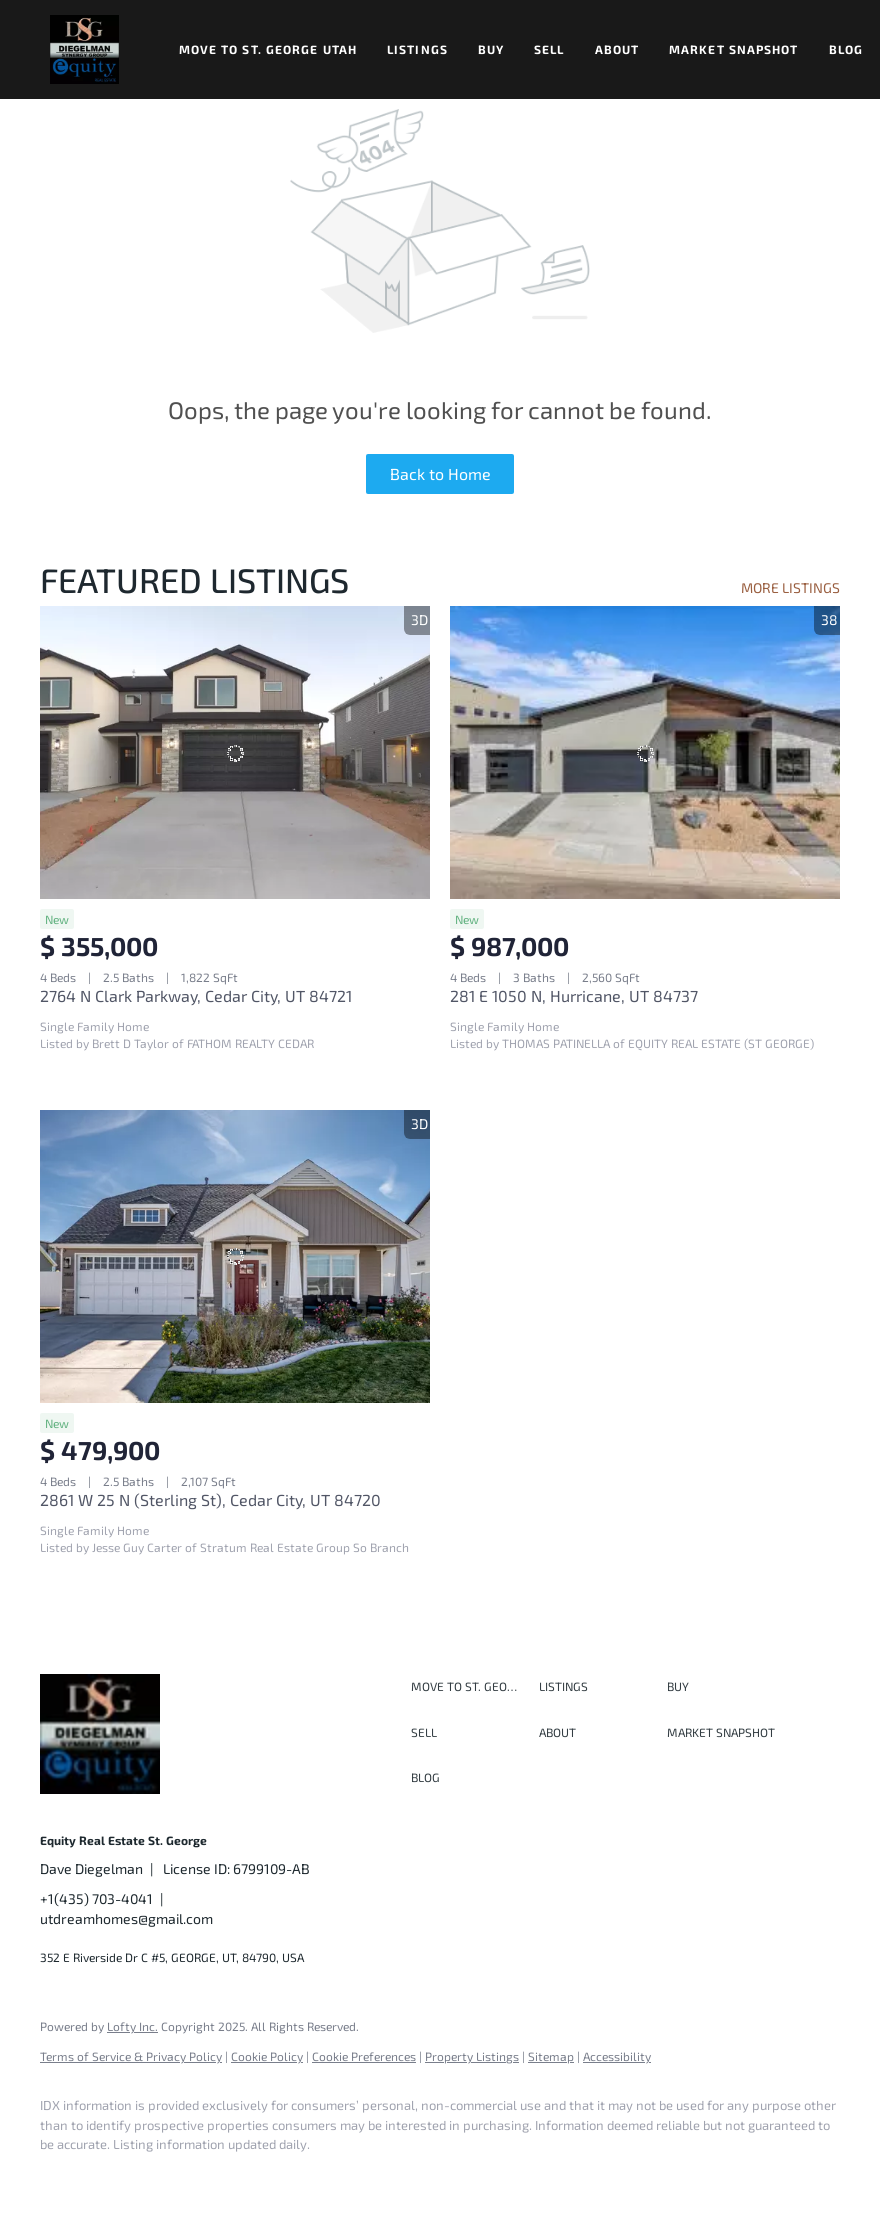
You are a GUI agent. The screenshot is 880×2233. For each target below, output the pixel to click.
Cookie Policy (267, 2056)
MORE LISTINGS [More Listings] (790, 587)
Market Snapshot (734, 49)
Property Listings (472, 2056)
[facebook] (64, 2179)
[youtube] (296, 2179)
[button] (84, 49)
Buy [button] (491, 49)
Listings (417, 49)
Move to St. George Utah (268, 49)
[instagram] (238, 2179)
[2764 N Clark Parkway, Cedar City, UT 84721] (235, 752)
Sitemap (551, 2056)
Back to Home (440, 473)
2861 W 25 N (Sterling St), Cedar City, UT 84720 (210, 1499)
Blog (846, 49)
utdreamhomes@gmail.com (126, 1918)
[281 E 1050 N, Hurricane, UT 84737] (645, 752)
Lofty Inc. (132, 2026)
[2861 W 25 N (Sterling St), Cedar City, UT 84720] (235, 1256)
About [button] (617, 49)
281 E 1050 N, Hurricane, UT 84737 (574, 995)
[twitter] (180, 2179)
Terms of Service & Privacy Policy (131, 2056)
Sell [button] (549, 49)
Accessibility (617, 2056)
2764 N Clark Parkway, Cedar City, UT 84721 (196, 995)
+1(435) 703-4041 (96, 1898)
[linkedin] (122, 2179)
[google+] (354, 2179)
